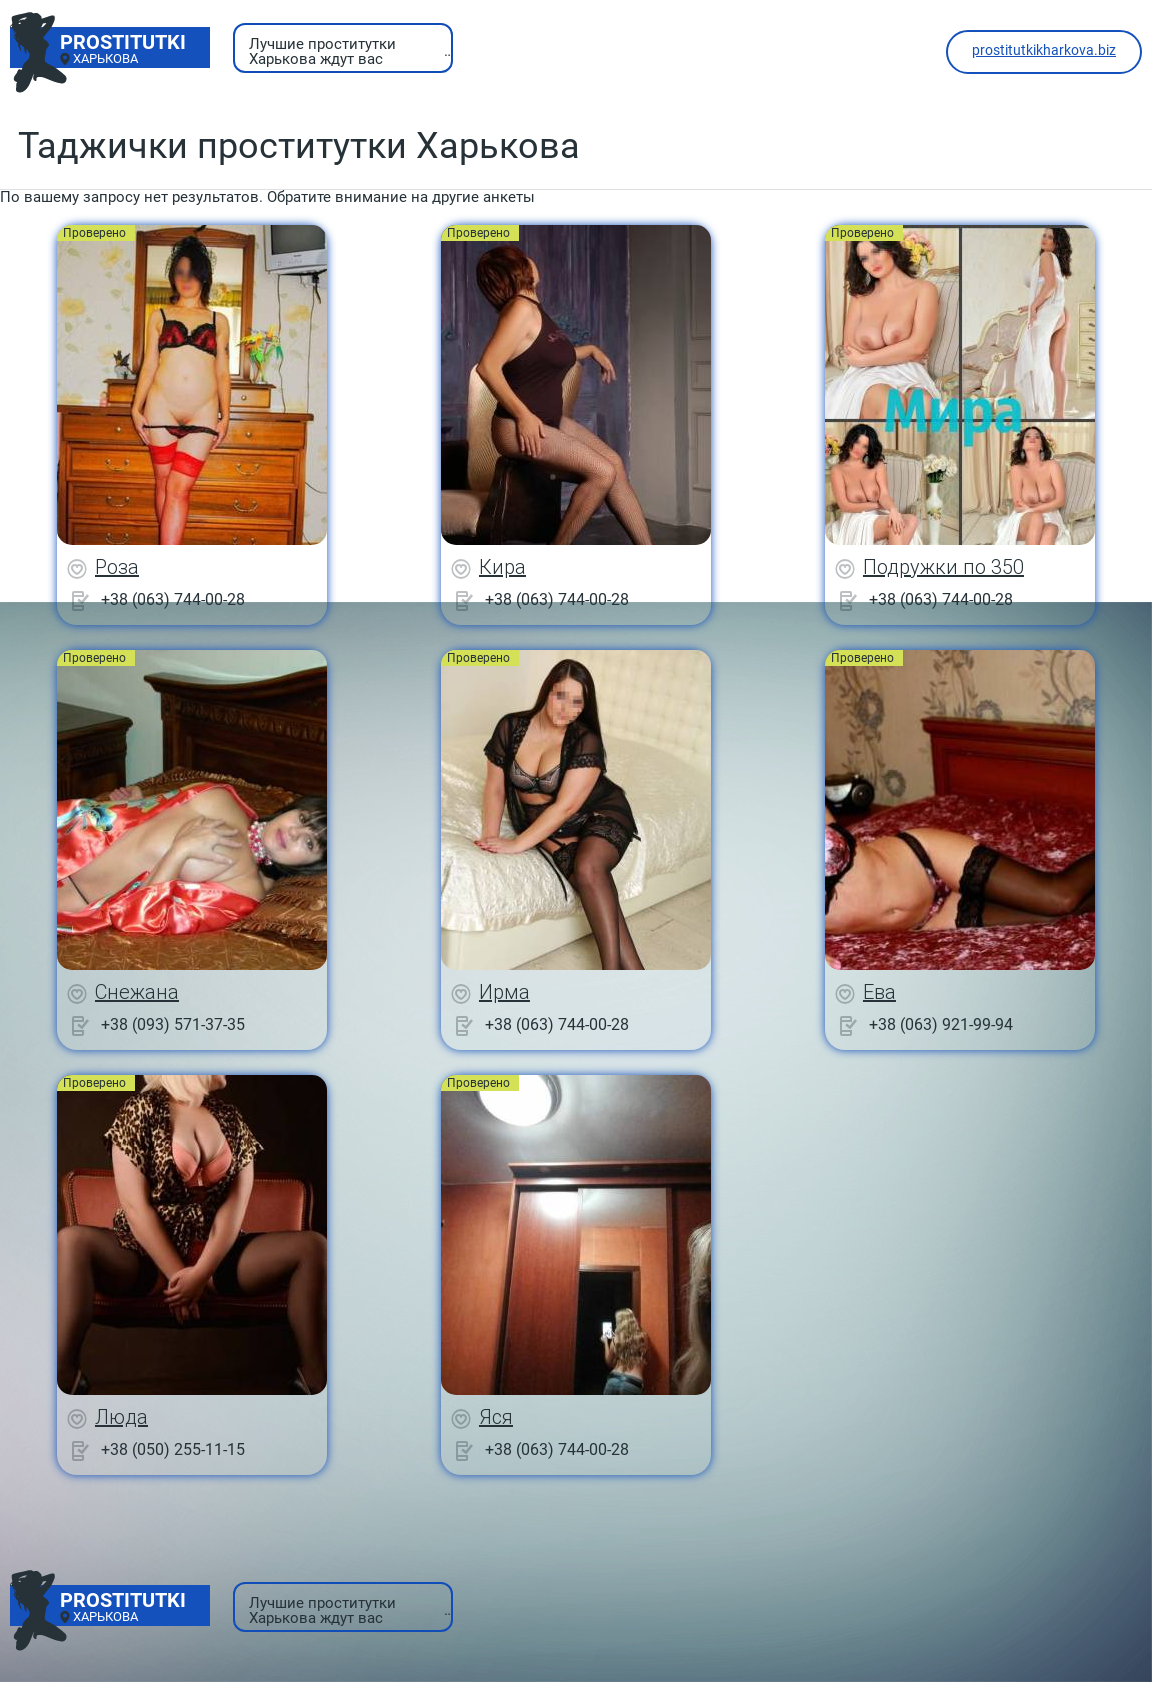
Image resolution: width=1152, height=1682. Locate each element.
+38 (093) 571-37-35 (173, 1024)
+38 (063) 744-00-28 (173, 599)
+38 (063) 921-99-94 (941, 1024)
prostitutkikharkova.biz (1044, 50)
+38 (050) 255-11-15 (173, 1449)
